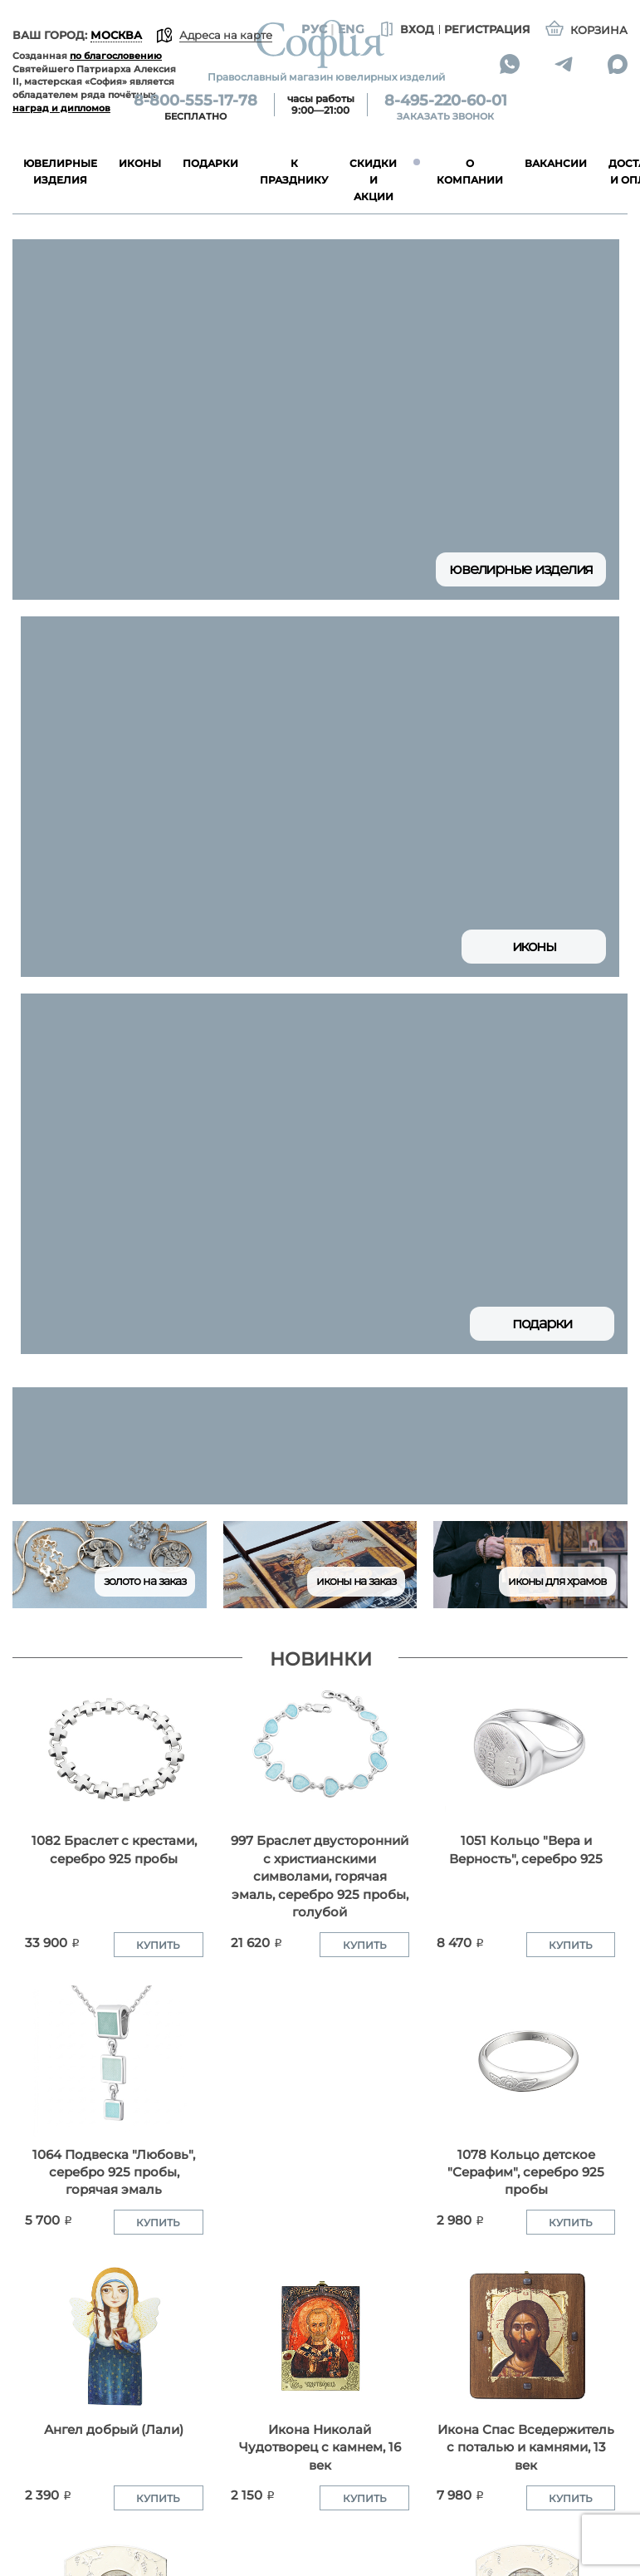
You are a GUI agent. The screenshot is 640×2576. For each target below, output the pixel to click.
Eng (351, 29)
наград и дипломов (61, 108)
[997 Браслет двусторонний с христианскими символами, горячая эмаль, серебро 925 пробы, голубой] (320, 1747)
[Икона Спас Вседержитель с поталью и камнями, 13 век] (526, 2336)
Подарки (541, 1323)
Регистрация (487, 29)
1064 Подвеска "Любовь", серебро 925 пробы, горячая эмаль (113, 2172)
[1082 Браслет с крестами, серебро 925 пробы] (114, 1747)
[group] (320, 1445)
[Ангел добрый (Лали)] (114, 2336)
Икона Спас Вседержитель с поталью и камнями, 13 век (525, 2447)
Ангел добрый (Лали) (113, 2429)
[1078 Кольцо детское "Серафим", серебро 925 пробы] (526, 2061)
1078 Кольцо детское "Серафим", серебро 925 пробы (525, 2172)
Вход (405, 30)
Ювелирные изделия (521, 569)
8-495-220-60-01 (445, 100)
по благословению (116, 55)
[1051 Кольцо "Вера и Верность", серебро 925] (526, 1747)
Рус (314, 29)
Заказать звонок (445, 116)
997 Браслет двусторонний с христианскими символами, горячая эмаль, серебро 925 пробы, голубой (319, 1876)
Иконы (534, 946)
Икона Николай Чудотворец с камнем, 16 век (320, 2447)
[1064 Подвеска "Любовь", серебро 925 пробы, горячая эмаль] (114, 2061)
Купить (158, 1945)
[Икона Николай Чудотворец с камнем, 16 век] (320, 2336)
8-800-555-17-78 (195, 100)
